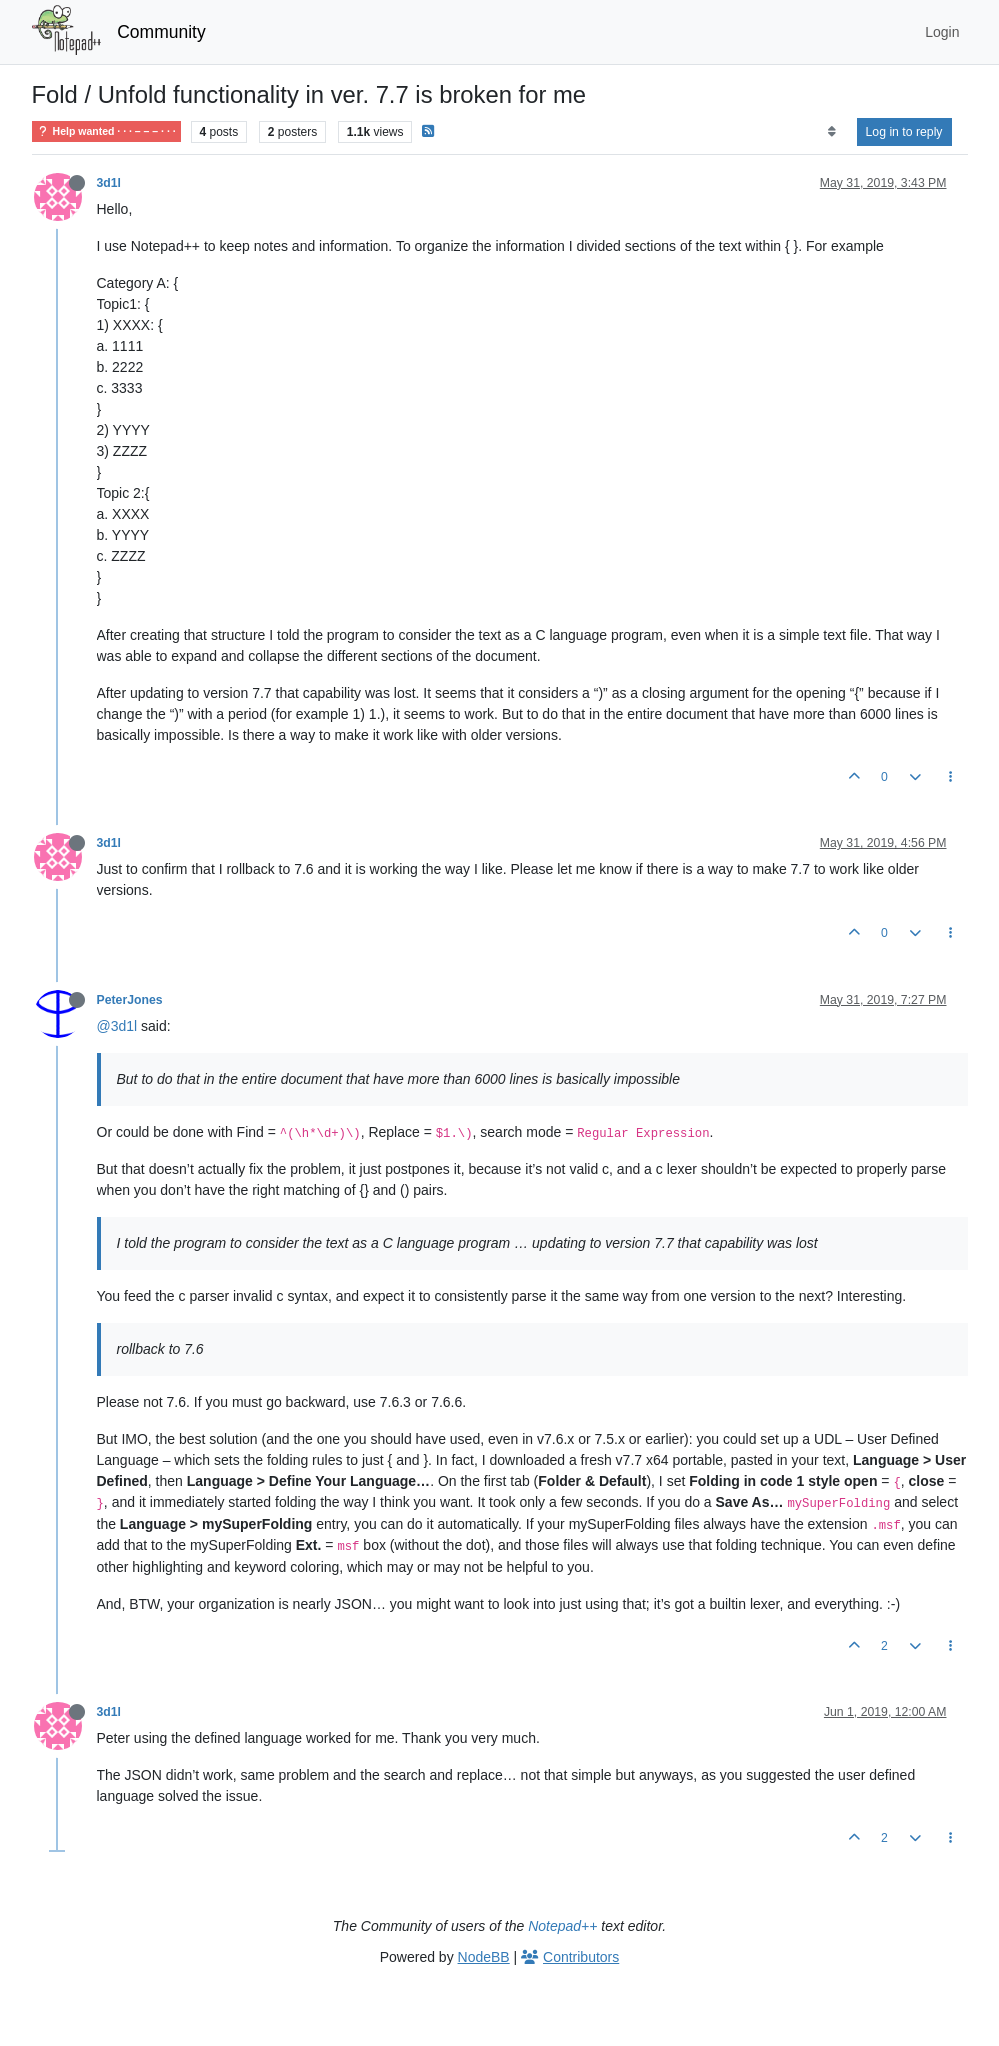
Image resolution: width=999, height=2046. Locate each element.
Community (161, 32)
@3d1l (117, 1026)
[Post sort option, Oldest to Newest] (831, 132)
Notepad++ (562, 1926)
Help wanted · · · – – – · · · (106, 131)
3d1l (109, 183)
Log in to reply (904, 132)
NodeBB (484, 1957)
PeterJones (130, 1000)
